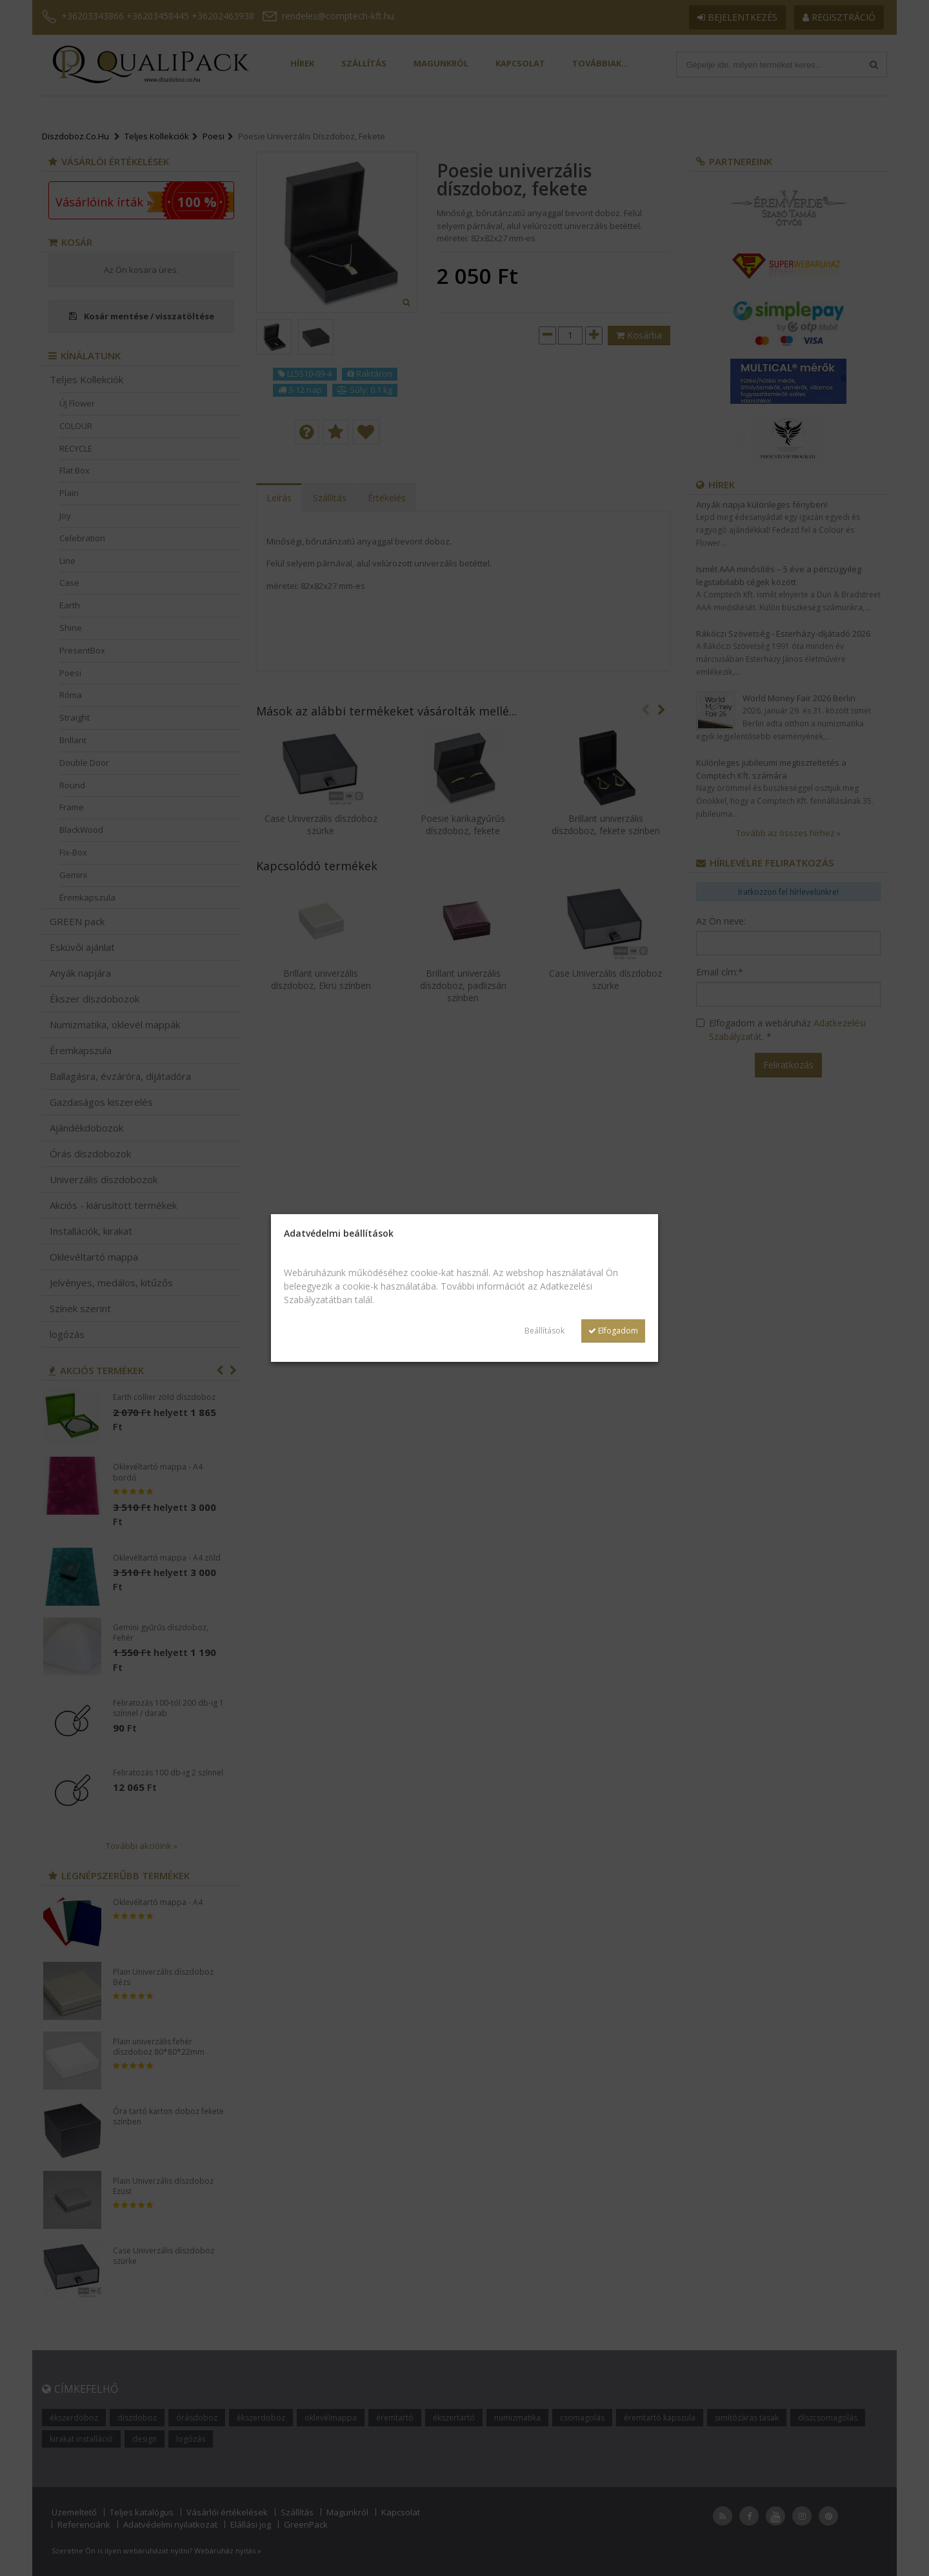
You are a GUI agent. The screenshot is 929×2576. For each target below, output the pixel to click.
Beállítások (544, 1330)
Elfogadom (613, 1330)
